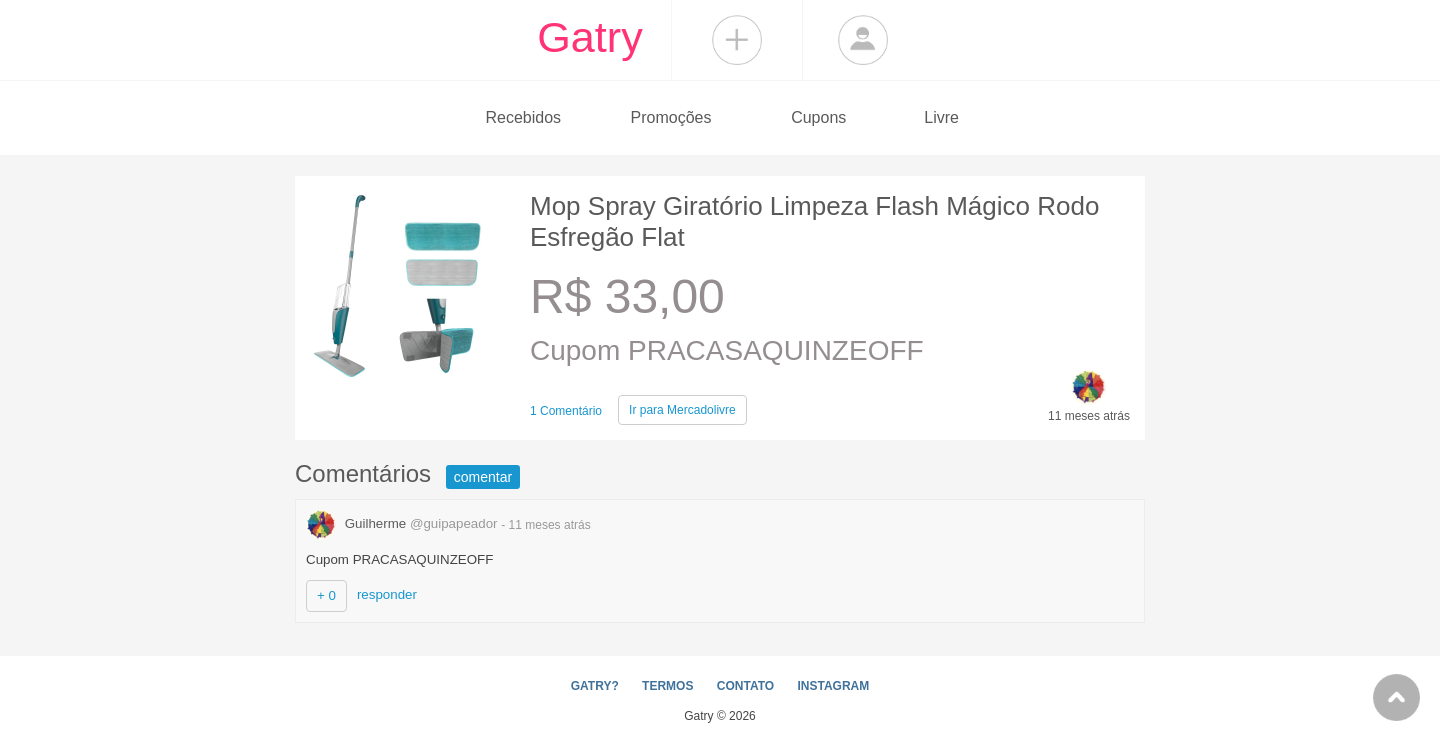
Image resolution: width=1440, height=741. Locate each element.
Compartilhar (737, 40)
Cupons (818, 117)
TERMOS (667, 686)
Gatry (590, 37)
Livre (941, 117)
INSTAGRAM (833, 686)
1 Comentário (566, 411)
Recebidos (523, 117)
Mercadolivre (682, 410)
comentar (483, 477)
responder (387, 594)
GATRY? (595, 686)
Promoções (671, 117)
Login (863, 40)
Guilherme (403, 523)
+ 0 (326, 595)
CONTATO (745, 686)
